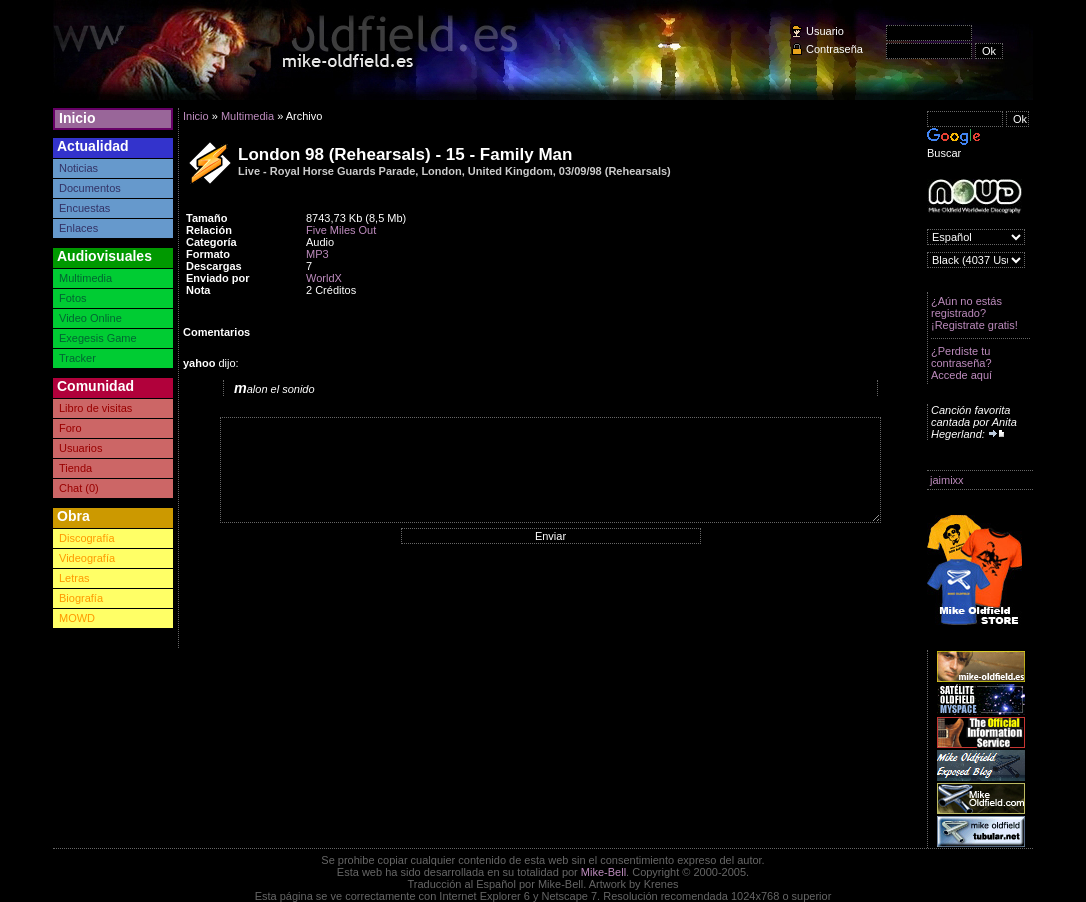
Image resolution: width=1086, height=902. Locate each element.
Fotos (73, 298)
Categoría (211, 242)
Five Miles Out (341, 230)
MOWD (77, 618)
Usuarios (80, 448)
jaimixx (947, 480)
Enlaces (78, 228)
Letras (74, 578)
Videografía (87, 558)
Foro (70, 428)
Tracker (77, 358)
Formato (208, 254)
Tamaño (206, 218)
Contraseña (834, 49)
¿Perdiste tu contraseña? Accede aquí (961, 363)
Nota (198, 290)
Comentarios (216, 332)
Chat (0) (79, 488)
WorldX (324, 278)
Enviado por (218, 278)
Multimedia (85, 278)
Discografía (87, 538)
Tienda (75, 468)
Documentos (90, 188)
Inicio (77, 118)
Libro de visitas (95, 408)
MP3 (317, 254)
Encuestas (84, 208)
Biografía (81, 598)
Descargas (214, 266)
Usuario (825, 31)
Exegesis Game (98, 338)
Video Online (90, 318)
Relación (209, 230)
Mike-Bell (603, 872)
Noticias (78, 168)
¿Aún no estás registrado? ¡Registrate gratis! (974, 313)
